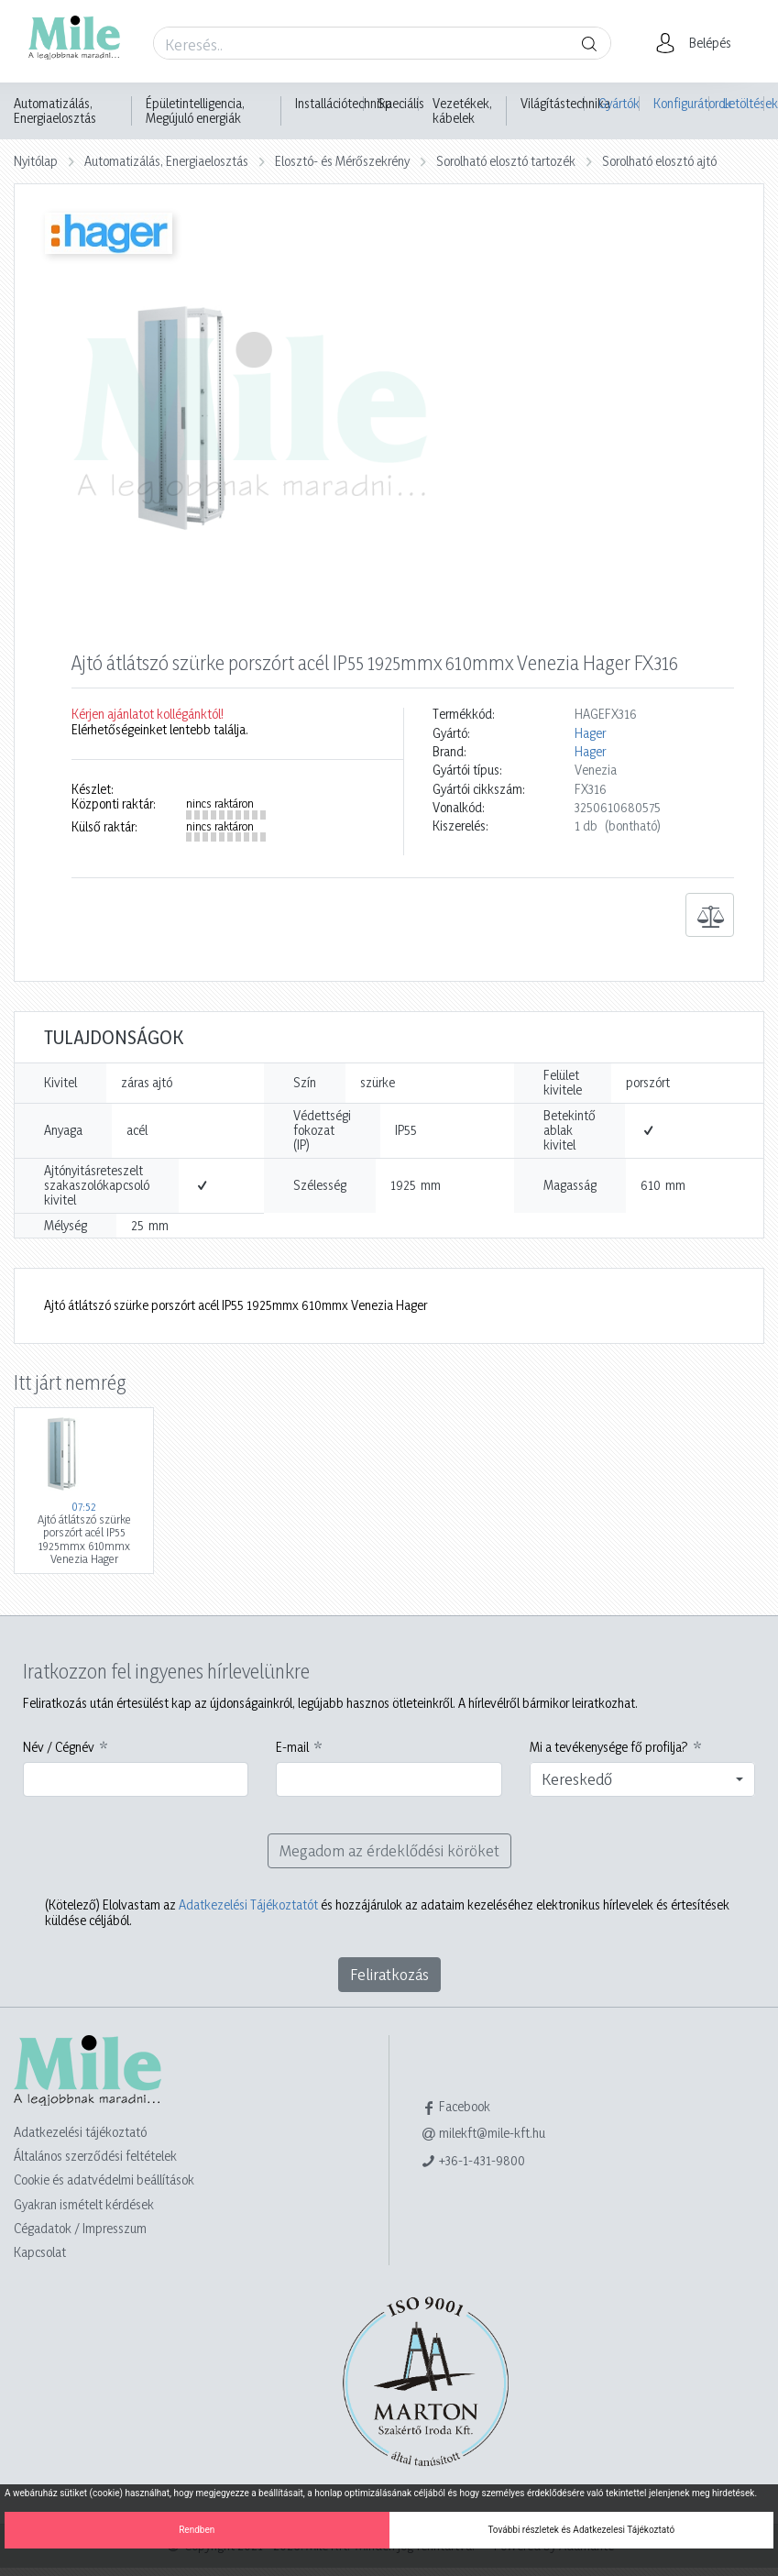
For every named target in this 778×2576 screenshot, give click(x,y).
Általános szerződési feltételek (95, 2155)
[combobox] (643, 1779)
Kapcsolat (40, 2252)
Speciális (401, 103)
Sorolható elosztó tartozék (505, 161)
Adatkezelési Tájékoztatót (248, 1904)
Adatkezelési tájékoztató (80, 2132)
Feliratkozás (389, 1974)
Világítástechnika (565, 103)
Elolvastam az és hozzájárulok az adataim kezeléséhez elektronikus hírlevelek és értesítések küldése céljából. (387, 1912)
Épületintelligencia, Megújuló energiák (195, 111)
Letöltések (743, 103)
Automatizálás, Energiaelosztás (55, 111)
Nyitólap (36, 161)
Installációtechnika (343, 103)
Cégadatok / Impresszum (80, 2228)
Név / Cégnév (58, 1747)
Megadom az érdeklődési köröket (389, 1850)
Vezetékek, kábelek (462, 111)
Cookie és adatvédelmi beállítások (104, 2179)
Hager (590, 733)
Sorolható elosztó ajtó (659, 161)
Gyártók (619, 103)
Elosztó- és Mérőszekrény (342, 161)
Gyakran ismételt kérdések (84, 2204)
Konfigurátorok (681, 103)
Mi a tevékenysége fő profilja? (609, 1747)
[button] (699, 43)
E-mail (292, 1747)
